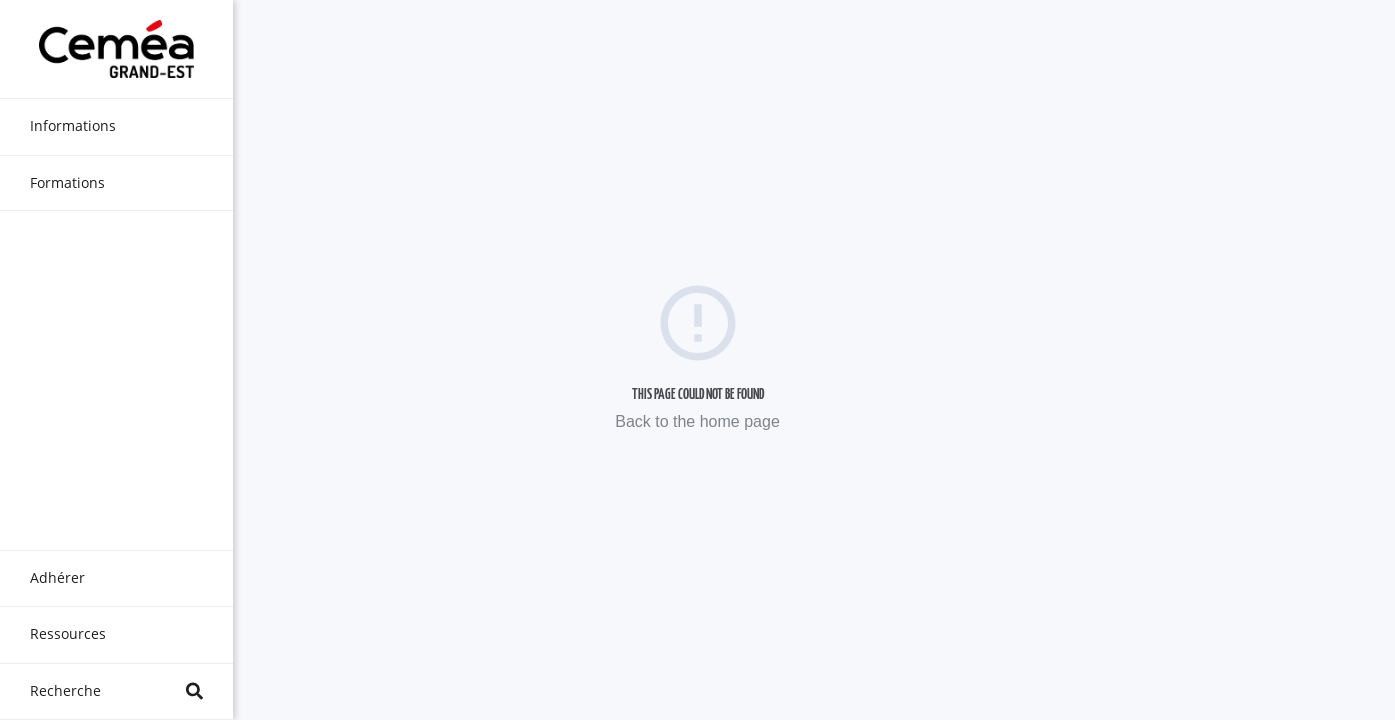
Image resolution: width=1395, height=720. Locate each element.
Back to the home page (697, 421)
